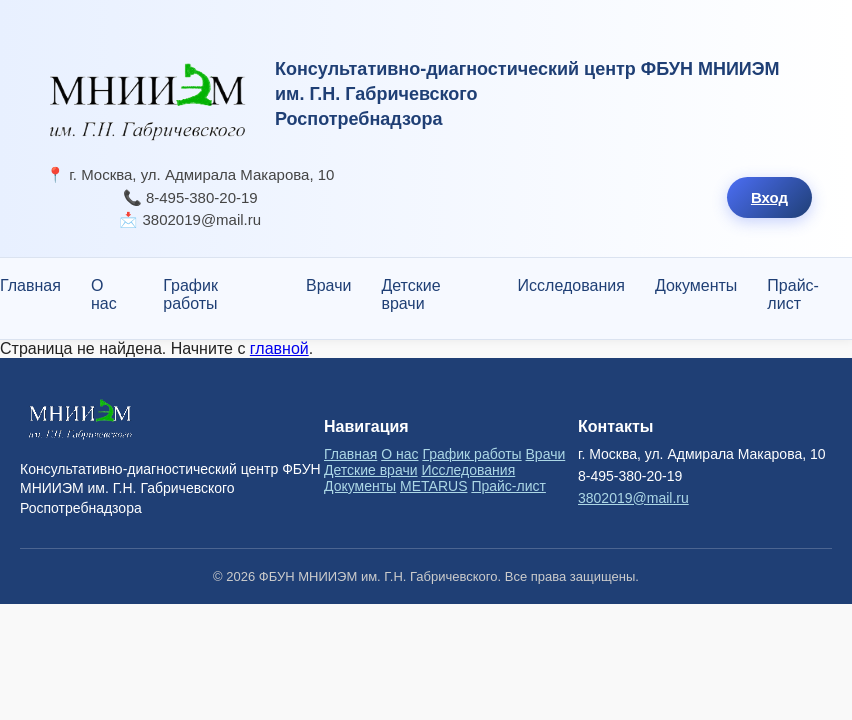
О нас (104, 294)
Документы (696, 285)
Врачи (328, 285)
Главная (30, 285)
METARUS (433, 486)
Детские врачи (410, 294)
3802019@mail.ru (633, 498)
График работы (190, 294)
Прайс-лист (793, 294)
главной (279, 348)
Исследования (571, 285)
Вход (769, 197)
